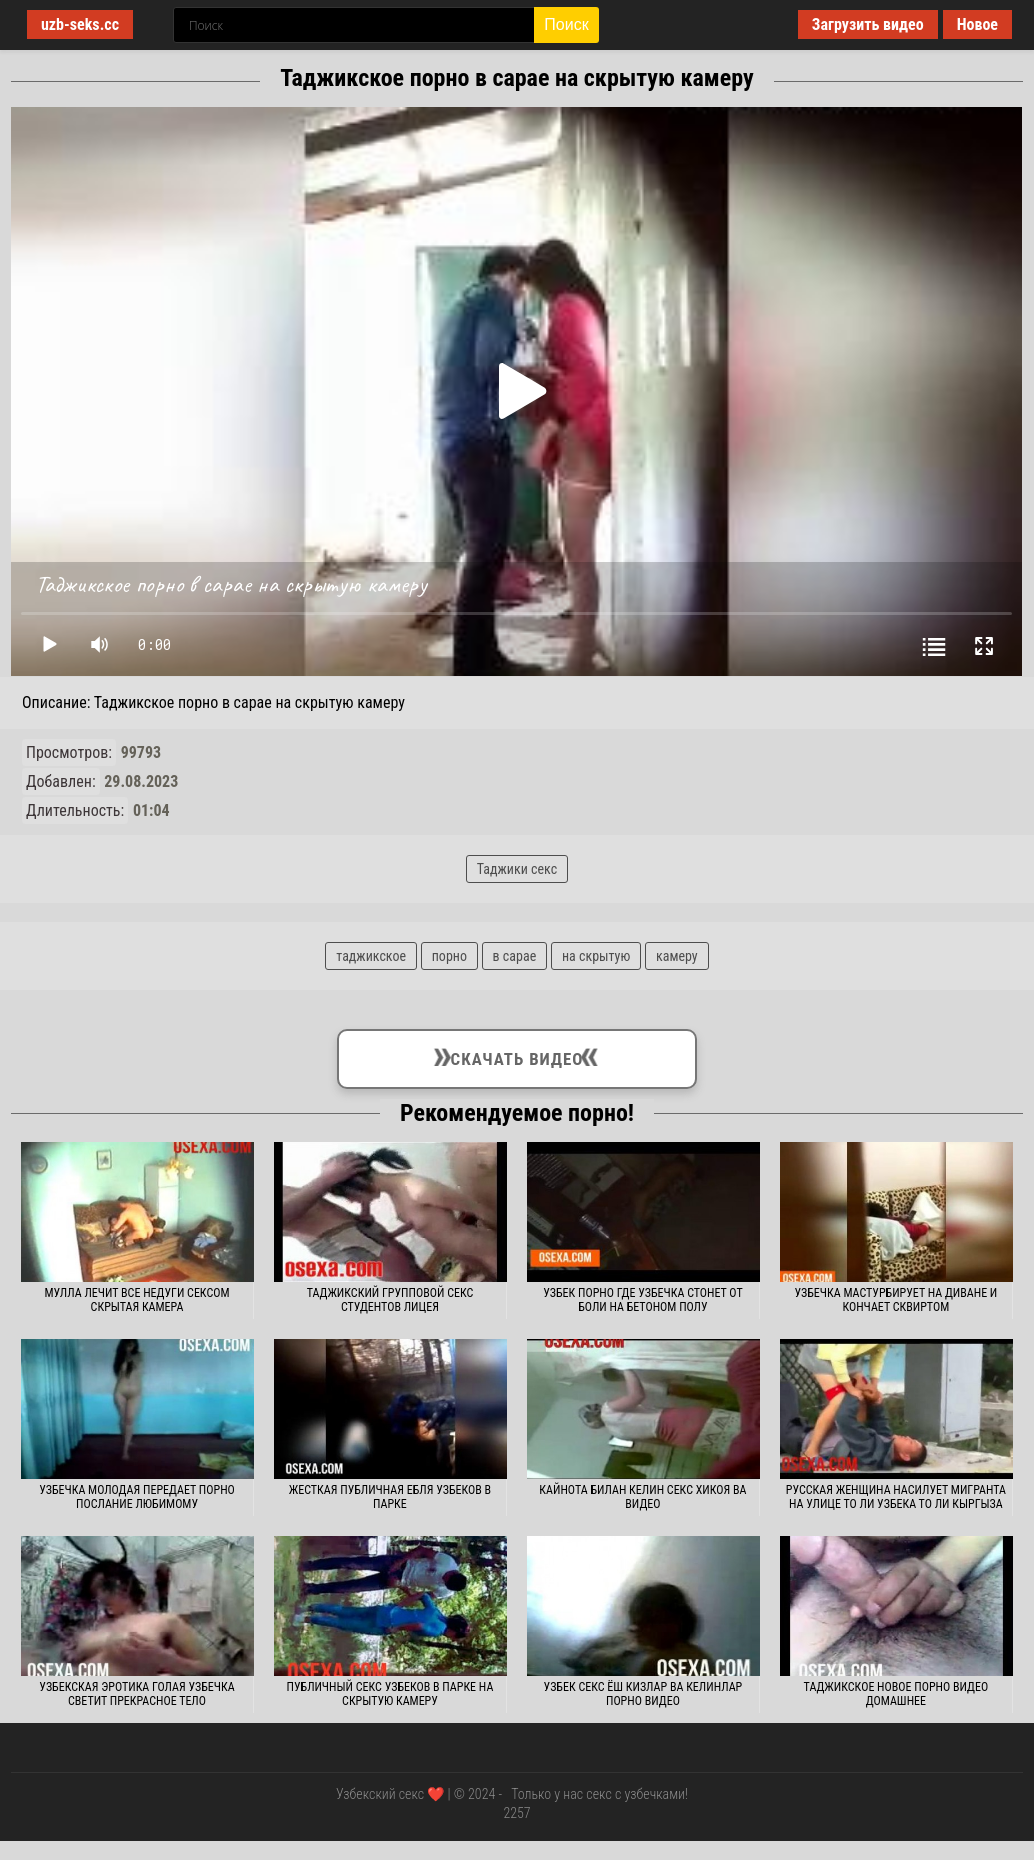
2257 (516, 1813)
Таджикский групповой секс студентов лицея (390, 1300)
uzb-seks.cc (80, 24)
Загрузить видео (868, 24)
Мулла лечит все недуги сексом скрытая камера (136, 1300)
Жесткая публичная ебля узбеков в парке (390, 1497)
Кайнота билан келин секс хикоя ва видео (642, 1497)
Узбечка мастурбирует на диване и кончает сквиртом (895, 1300)
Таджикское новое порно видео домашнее (896, 1694)
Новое (977, 24)
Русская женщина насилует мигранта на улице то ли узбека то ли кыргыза (896, 1497)
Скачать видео (516, 1055)
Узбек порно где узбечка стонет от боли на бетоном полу (643, 1300)
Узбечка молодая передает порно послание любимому (137, 1497)
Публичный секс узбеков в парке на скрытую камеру (390, 1694)
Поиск (566, 24)
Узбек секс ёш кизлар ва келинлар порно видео (643, 1694)
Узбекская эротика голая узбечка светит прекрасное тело (136, 1694)
